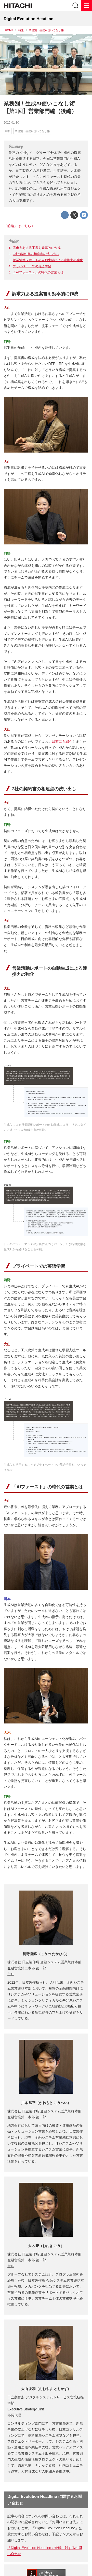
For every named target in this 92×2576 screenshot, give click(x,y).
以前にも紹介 (62, 741)
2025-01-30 (11, 122)
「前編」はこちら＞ (19, 226)
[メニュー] (86, 5)
